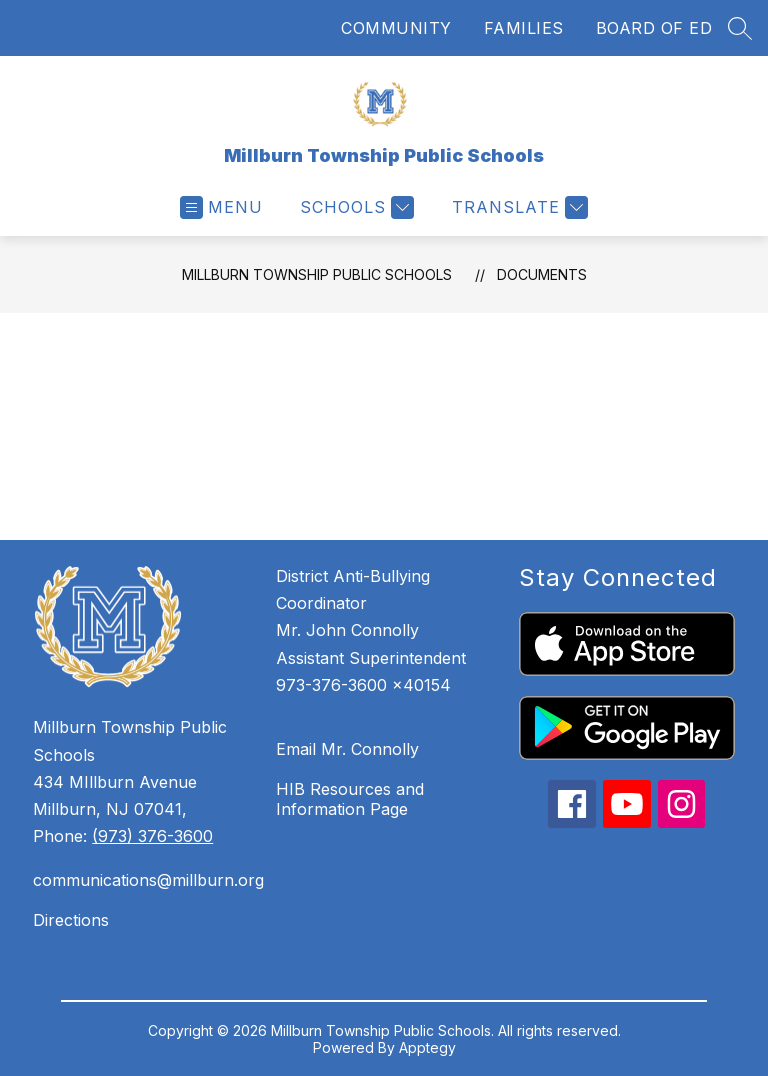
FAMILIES (524, 28)
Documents (542, 274)
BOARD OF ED (654, 28)
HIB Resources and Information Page (350, 799)
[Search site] (740, 28)
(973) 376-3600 (152, 836)
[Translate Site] (517, 207)
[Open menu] (221, 207)
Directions (71, 920)
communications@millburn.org (144, 880)
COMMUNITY (396, 28)
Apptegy (427, 1047)
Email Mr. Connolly (347, 749)
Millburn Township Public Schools (317, 274)
